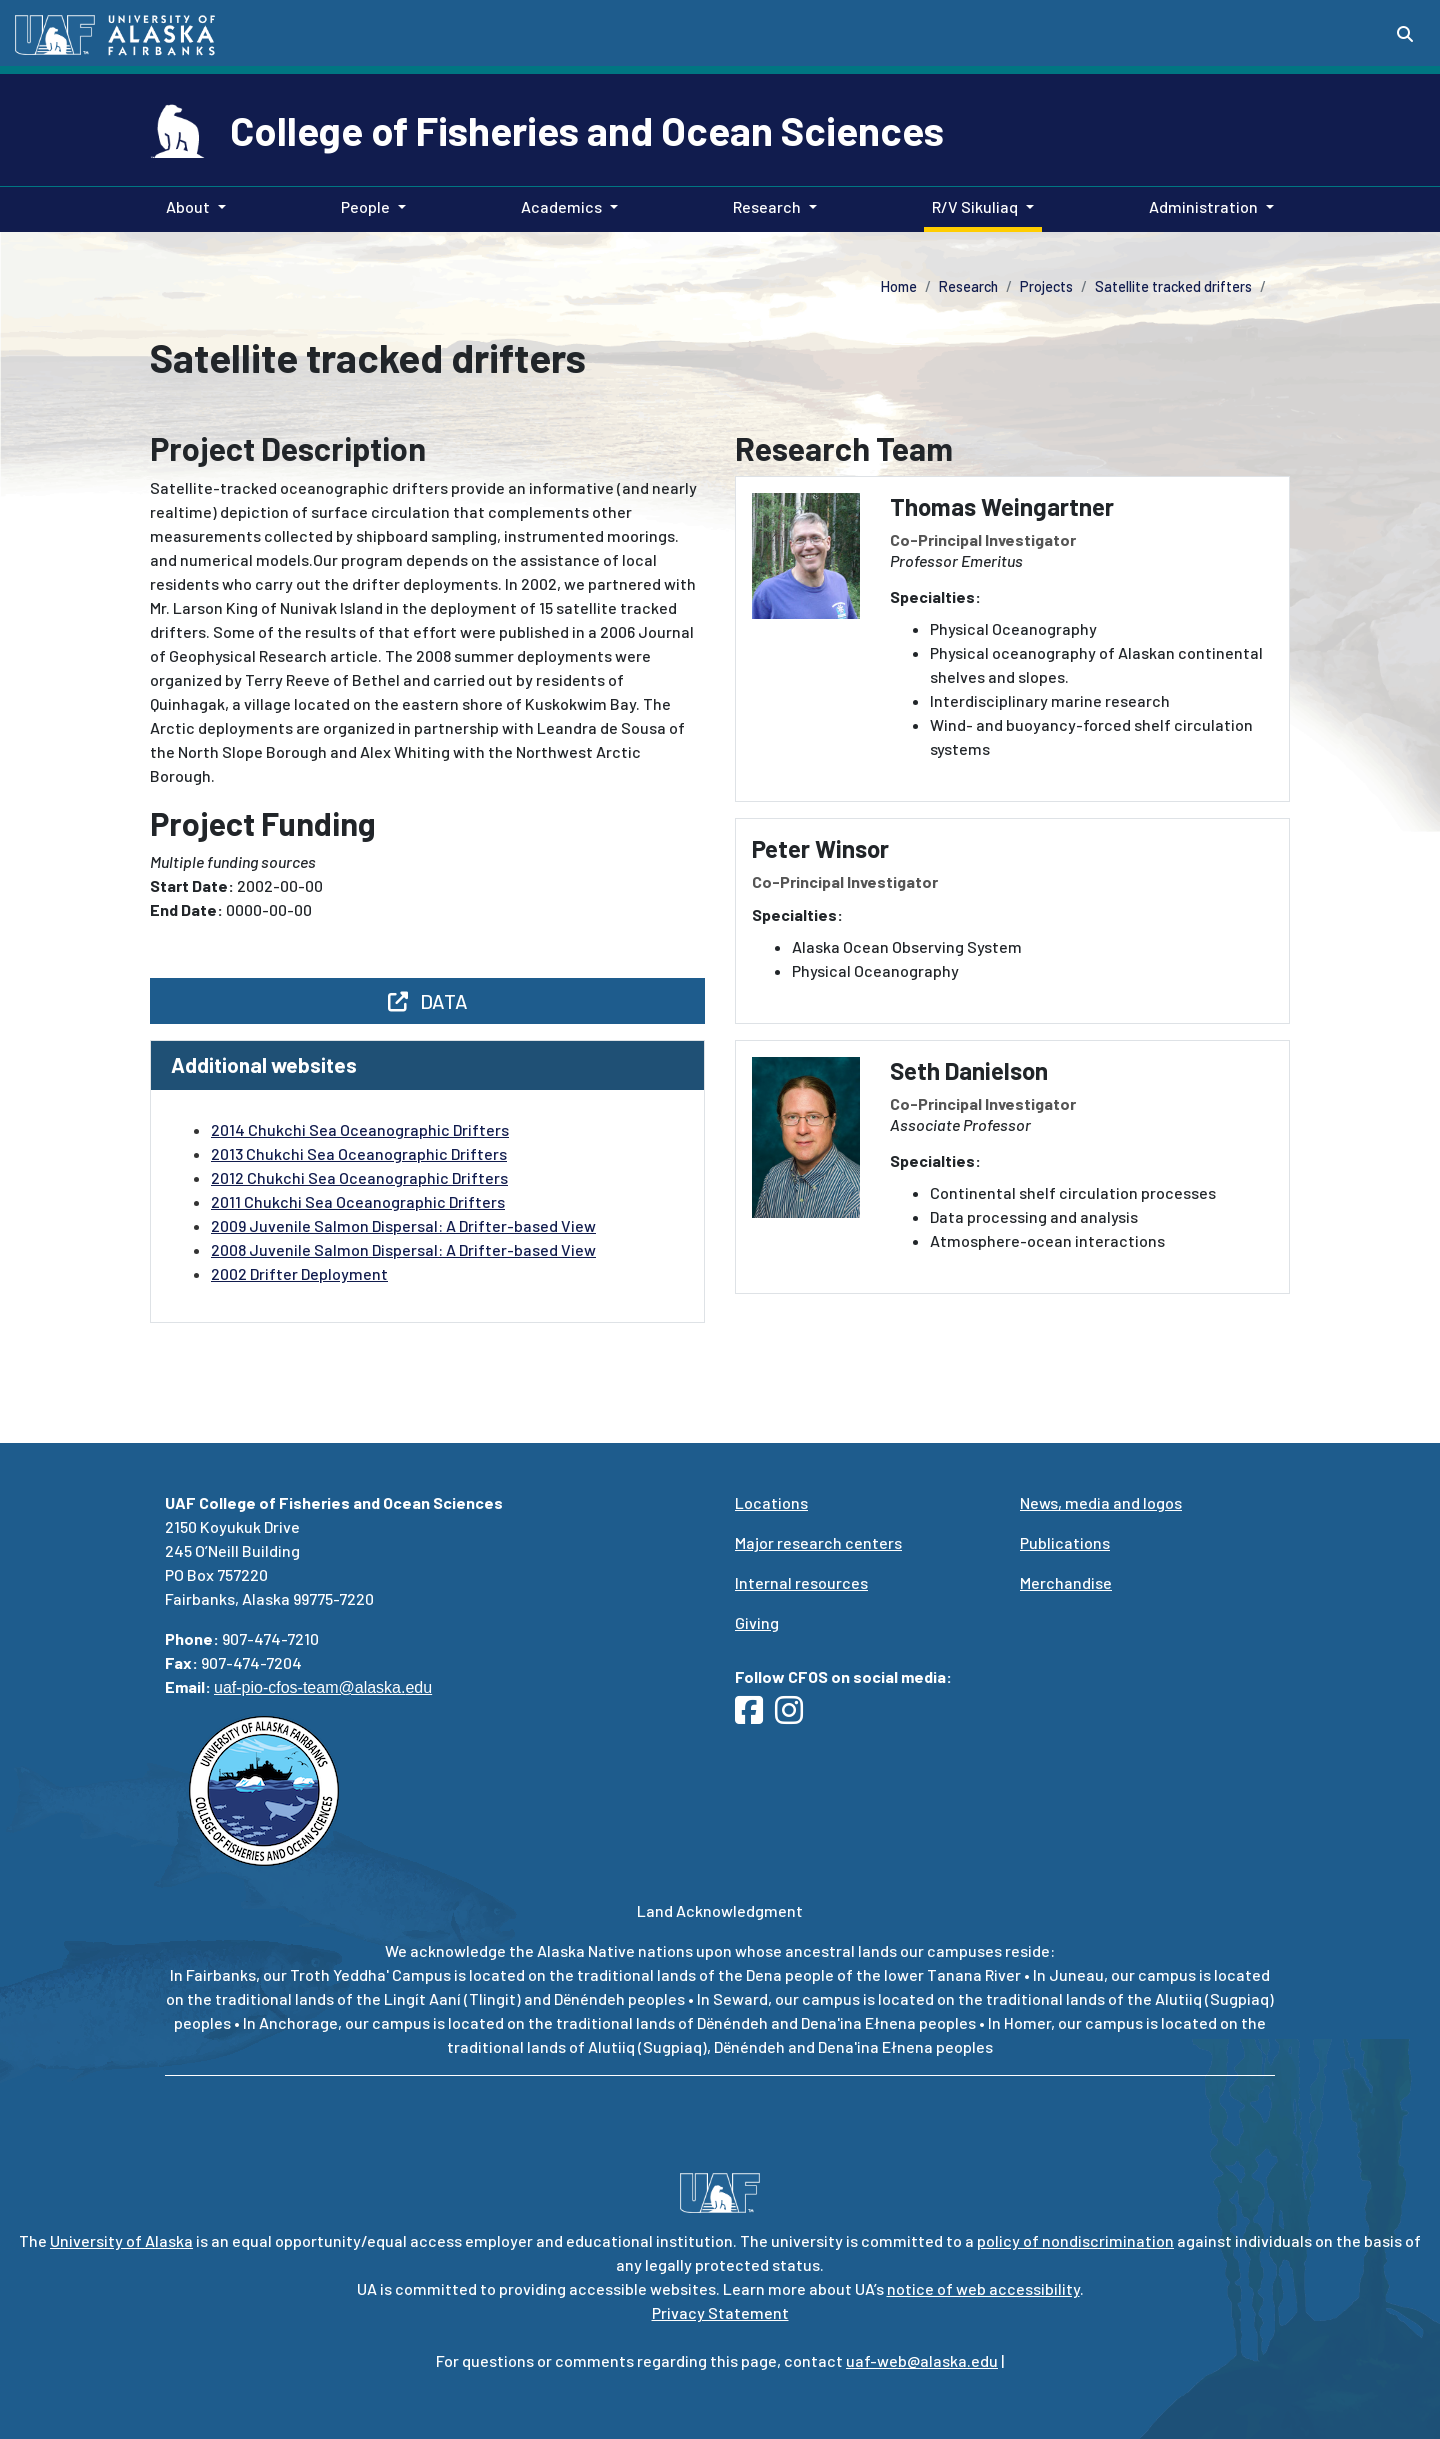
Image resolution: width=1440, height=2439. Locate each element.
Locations (771, 1502)
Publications (1065, 1542)
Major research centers (818, 1542)
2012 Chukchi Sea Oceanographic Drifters (359, 1177)
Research (968, 286)
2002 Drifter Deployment (299, 1273)
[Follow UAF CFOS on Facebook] (755, 1715)
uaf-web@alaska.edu (922, 2360)
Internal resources (801, 1582)
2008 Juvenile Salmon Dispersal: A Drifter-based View (403, 1249)
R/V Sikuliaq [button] (975, 206)
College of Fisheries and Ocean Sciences (587, 130)
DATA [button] (428, 1001)
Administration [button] (1203, 206)
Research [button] (767, 206)
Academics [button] (561, 206)
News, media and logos (1101, 1502)
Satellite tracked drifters (1173, 286)
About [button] (188, 206)
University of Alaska (121, 2240)
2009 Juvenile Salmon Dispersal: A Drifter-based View (403, 1225)
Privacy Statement (720, 2312)
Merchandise (1066, 1582)
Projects (1046, 286)
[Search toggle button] (1405, 34)
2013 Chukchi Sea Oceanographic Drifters (359, 1153)
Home (899, 286)
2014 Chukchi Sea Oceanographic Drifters (360, 1129)
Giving (757, 1622)
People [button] (365, 206)
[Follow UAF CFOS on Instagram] (795, 1715)
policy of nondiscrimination (1075, 2240)
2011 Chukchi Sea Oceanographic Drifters (358, 1201)
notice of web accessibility (983, 2288)
